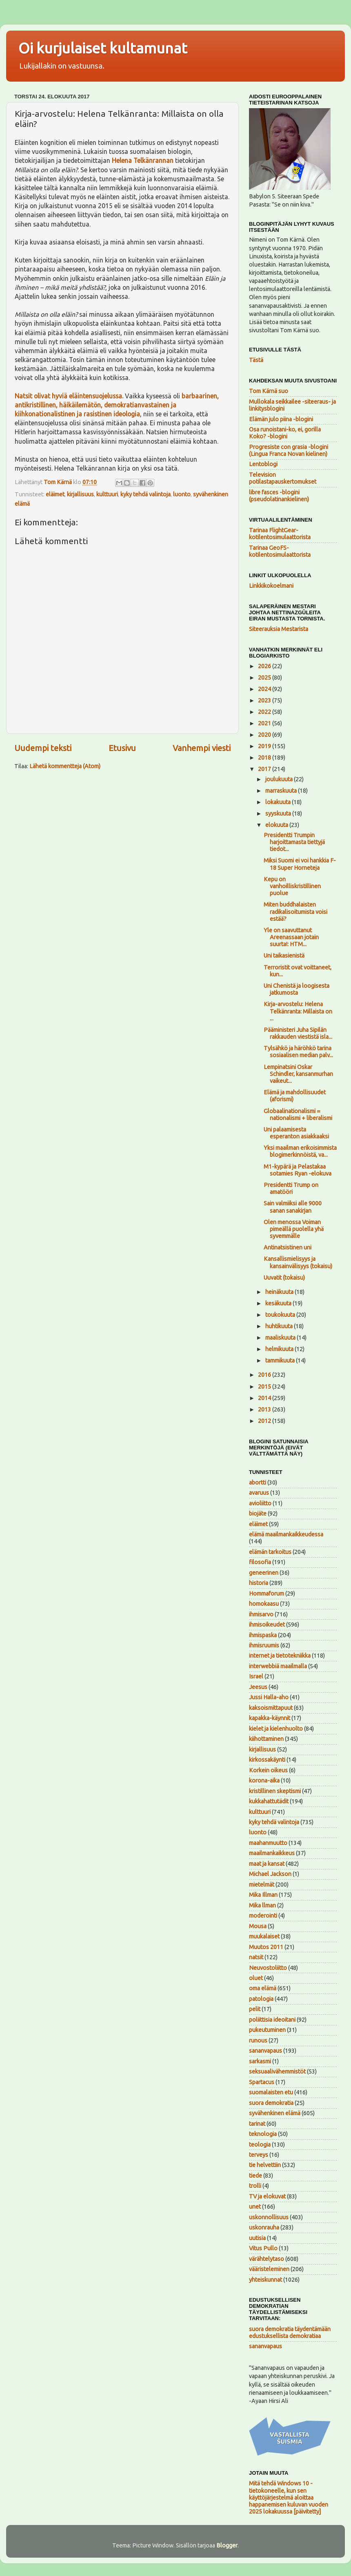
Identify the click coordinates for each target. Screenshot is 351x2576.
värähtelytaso (266, 2259)
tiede (255, 2175)
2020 (265, 734)
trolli (255, 2186)
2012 (265, 1421)
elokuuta (277, 825)
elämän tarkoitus (270, 1552)
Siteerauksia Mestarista (278, 629)
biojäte (258, 1513)
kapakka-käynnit (269, 1718)
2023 (265, 700)
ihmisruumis (264, 1645)
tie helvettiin (265, 2165)
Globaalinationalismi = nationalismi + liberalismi (298, 1114)
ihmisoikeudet (267, 1624)
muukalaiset (264, 1936)
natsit (256, 1957)
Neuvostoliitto (268, 1968)
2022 (265, 712)
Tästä (256, 360)
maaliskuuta (281, 1337)
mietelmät (261, 1884)
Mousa (258, 1926)
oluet (256, 1978)
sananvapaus (265, 2050)
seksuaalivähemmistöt (277, 2071)
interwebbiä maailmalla (278, 1666)
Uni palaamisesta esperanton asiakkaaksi (296, 1133)
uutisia (257, 2238)
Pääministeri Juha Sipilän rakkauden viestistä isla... (298, 1033)
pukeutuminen (267, 2030)
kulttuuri (107, 494)
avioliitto (260, 1503)
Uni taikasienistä (284, 955)
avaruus (259, 1492)
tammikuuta (280, 1360)
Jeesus (258, 1687)
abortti (257, 1482)
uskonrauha (264, 2227)
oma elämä (262, 1988)
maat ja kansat (266, 1863)
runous (258, 2040)
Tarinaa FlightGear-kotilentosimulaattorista (280, 533)
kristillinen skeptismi (275, 1791)
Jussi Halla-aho (269, 1697)
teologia (260, 2144)
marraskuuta (281, 790)
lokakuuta (278, 802)
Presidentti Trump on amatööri (291, 1188)
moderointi (263, 1915)
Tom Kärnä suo (268, 391)
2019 (265, 746)
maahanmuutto (268, 1843)
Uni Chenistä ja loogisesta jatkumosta (296, 989)
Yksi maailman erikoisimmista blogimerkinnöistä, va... (300, 1151)
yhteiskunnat (265, 2279)
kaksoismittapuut (271, 1708)
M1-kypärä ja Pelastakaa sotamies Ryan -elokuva (297, 1170)
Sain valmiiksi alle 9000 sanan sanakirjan (293, 1207)
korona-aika (264, 1780)
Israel (256, 1676)
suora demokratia (271, 2103)
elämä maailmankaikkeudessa (286, 1534)
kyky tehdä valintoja (145, 494)
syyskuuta (278, 813)
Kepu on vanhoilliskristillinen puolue (292, 886)
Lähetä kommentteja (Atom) (64, 766)
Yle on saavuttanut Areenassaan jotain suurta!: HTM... (291, 937)
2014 (265, 1398)
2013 (265, 1409)
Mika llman (262, 1905)
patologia (261, 1999)
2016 (265, 1374)
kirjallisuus (80, 494)
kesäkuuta (279, 1303)
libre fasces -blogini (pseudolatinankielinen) (279, 495)
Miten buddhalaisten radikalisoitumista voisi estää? (295, 911)
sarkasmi (260, 2061)
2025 (265, 677)
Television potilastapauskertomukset (282, 478)
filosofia (260, 1562)
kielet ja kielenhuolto (276, 1728)
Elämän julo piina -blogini (281, 419)
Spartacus (261, 2082)
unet (255, 2206)
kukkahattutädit (269, 1801)
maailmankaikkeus (272, 1853)
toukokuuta (280, 1314)
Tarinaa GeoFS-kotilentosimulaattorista (280, 551)
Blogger (227, 2545)
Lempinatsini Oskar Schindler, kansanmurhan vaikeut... (298, 1074)
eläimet (55, 494)
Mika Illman (263, 1894)
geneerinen (263, 1572)
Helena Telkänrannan (142, 160)
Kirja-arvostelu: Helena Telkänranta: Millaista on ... (298, 1011)
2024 (265, 689)
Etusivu (122, 748)
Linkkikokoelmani (271, 585)
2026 (265, 666)
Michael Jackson (270, 1874)
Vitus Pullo (263, 2248)
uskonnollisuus (269, 2217)
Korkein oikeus (268, 1770)
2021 (265, 723)
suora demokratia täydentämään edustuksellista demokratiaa (290, 2332)
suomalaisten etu (271, 2092)
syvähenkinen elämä (274, 2113)
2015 (265, 1386)
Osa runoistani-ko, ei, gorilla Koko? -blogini (285, 433)
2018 (265, 757)
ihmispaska (263, 1635)
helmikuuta (280, 1349)
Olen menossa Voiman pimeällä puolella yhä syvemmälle (294, 1229)
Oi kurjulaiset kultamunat (102, 48)
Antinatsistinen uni (287, 1247)
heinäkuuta (280, 1292)
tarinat (257, 2123)
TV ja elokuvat (267, 2196)
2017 (265, 769)
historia (258, 1583)
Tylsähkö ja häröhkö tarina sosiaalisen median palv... (298, 1051)
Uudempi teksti (42, 748)
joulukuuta (279, 779)
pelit (254, 2009)
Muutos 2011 (266, 1947)
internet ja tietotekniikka (280, 1655)
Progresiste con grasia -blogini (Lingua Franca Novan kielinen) (288, 450)
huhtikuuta (279, 1326)
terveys (258, 2154)
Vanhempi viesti (202, 748)
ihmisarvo (261, 1614)
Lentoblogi (263, 464)
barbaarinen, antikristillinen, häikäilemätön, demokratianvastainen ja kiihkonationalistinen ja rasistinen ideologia (117, 405)
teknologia (263, 2134)
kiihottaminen (266, 1739)
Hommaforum (266, 1593)
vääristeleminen (269, 2269)
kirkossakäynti (267, 1759)
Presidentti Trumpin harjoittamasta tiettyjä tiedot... (294, 842)
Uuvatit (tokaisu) (284, 1277)
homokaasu (264, 1603)
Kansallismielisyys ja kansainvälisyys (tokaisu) (298, 1262)
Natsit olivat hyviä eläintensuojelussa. (69, 396)
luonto (182, 494)
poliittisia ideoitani (272, 2019)
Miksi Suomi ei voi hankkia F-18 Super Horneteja (300, 864)
